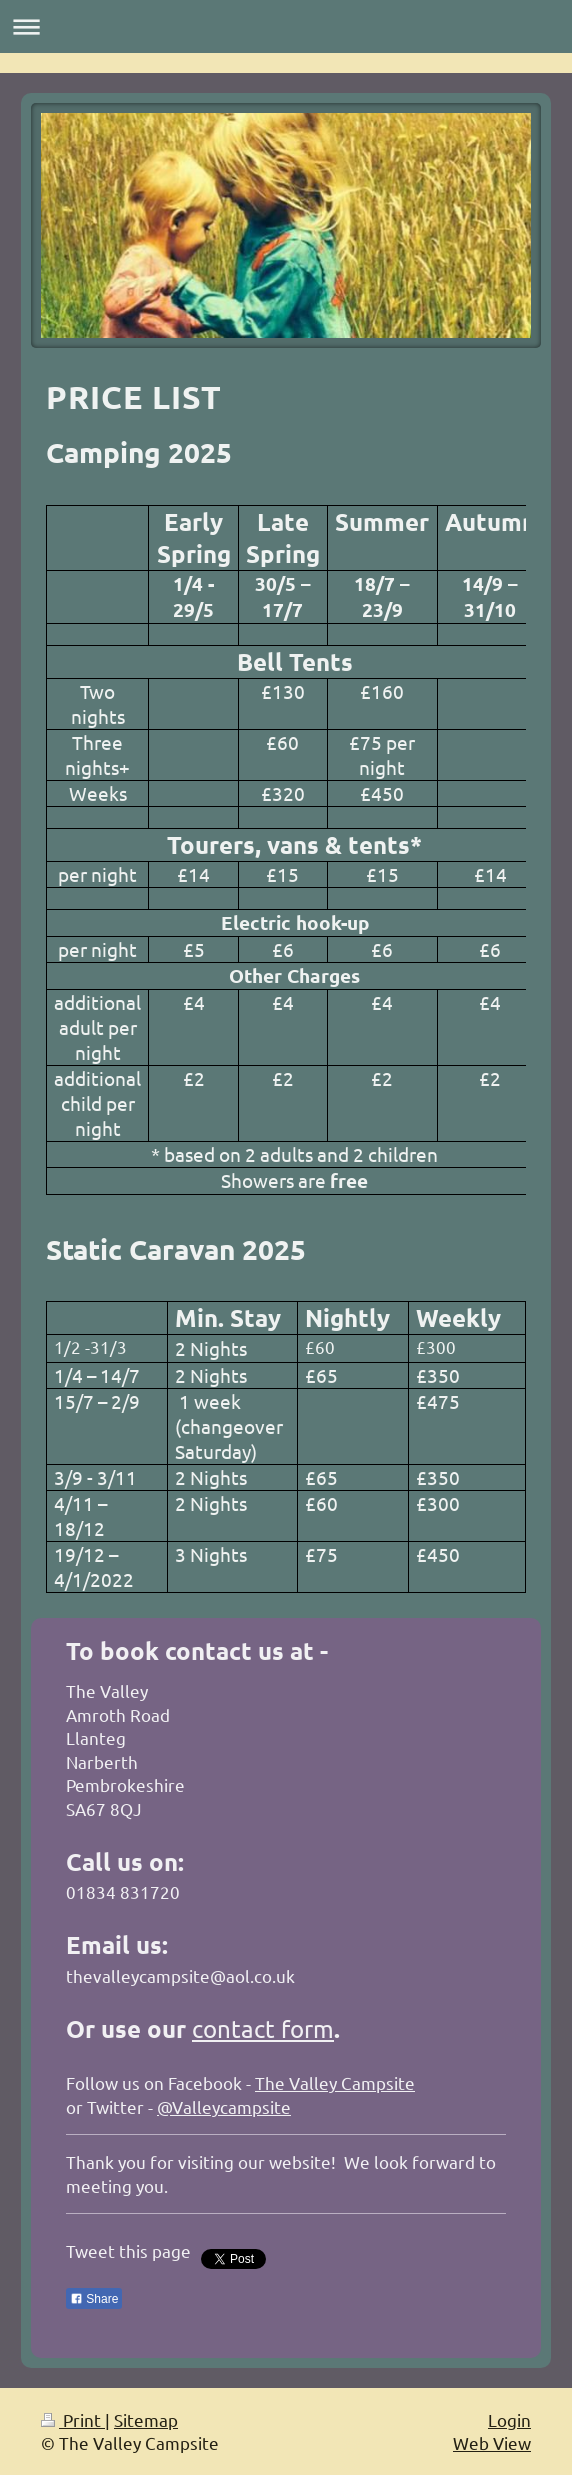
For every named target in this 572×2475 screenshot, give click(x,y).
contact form (263, 2028)
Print (73, 2419)
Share (94, 2299)
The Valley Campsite (335, 2082)
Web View (492, 2442)
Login (509, 2419)
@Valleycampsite (224, 2106)
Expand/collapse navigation (286, 26)
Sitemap (146, 2419)
